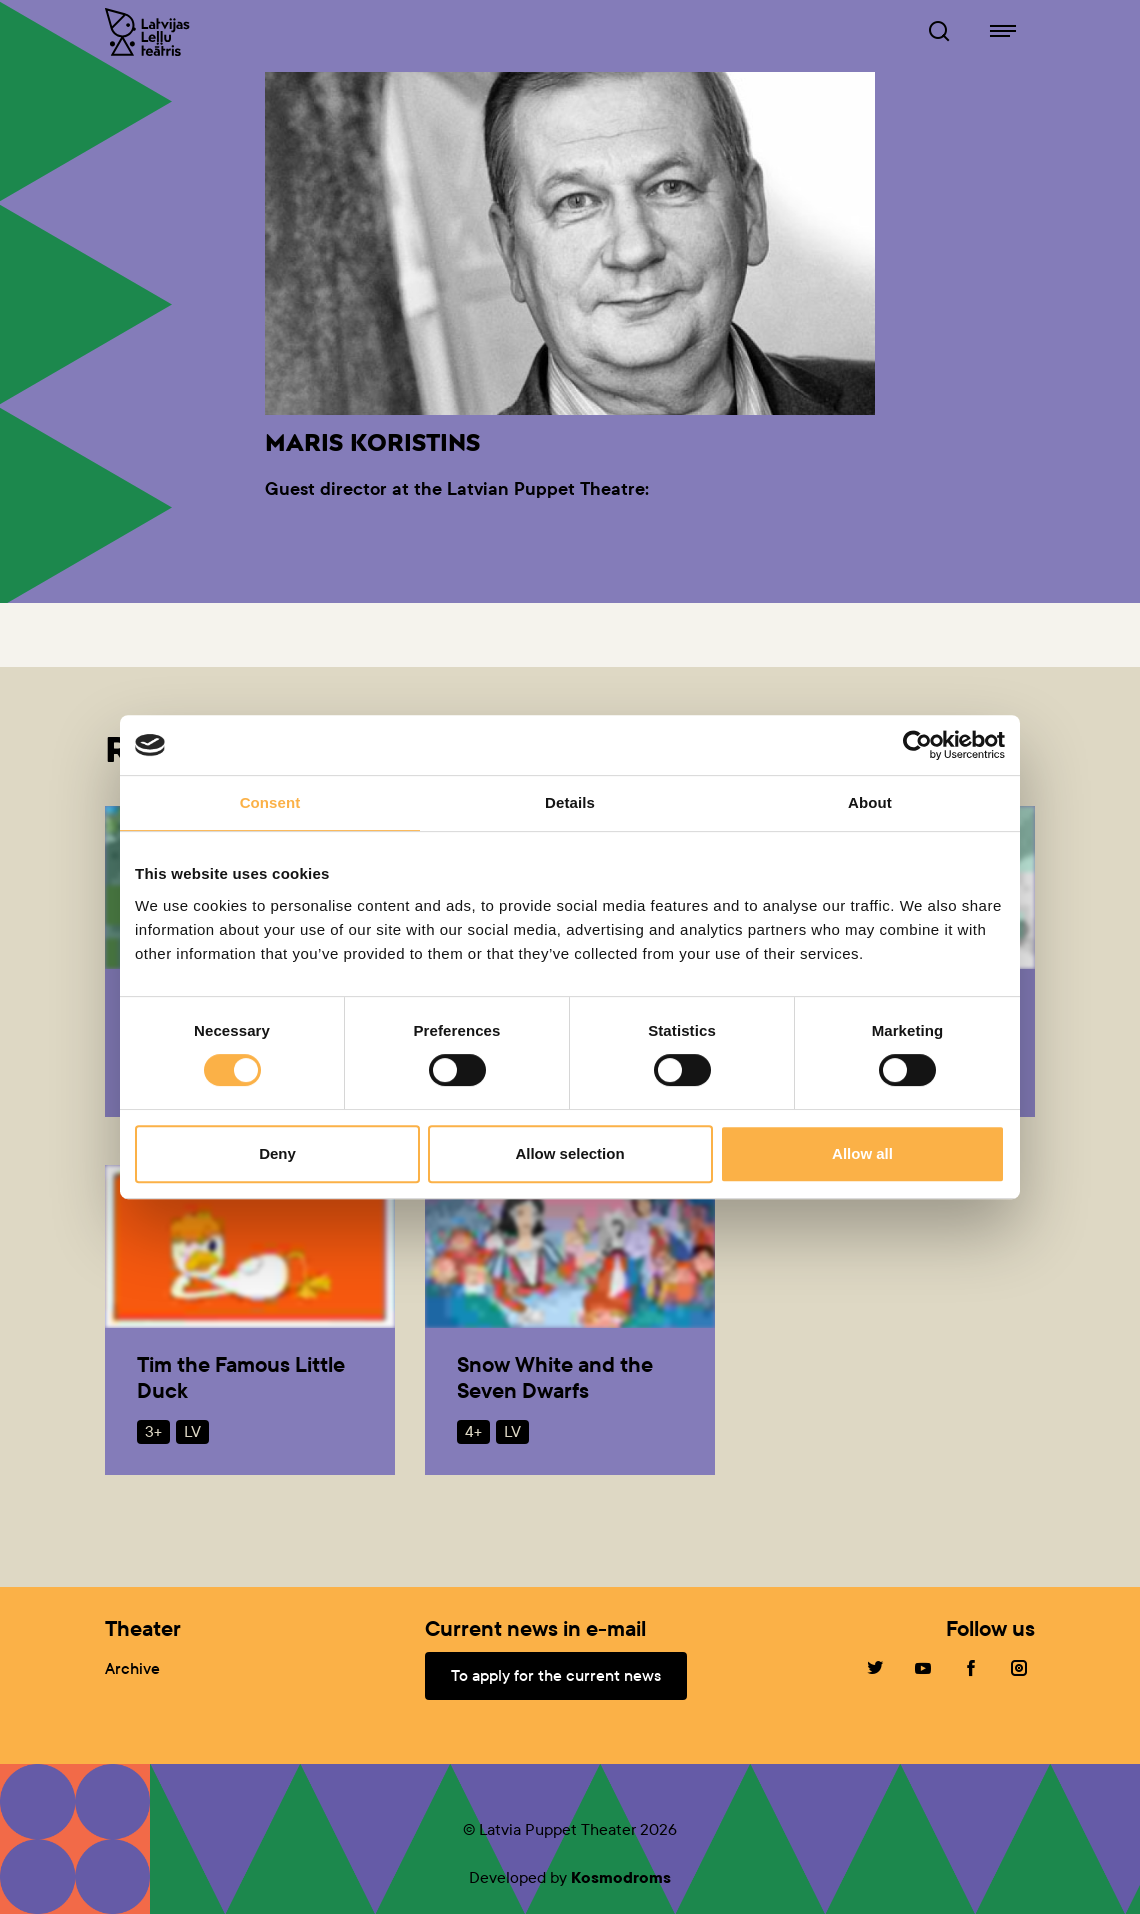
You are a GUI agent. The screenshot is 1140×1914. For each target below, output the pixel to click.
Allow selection (569, 1153)
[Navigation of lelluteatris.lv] (1003, 32)
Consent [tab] (270, 802)
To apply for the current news (556, 1675)
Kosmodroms (621, 1877)
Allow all (862, 1153)
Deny (277, 1153)
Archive (132, 1668)
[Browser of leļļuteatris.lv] (939, 32)
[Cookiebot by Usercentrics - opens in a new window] (917, 745)
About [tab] (870, 802)
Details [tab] (570, 802)
